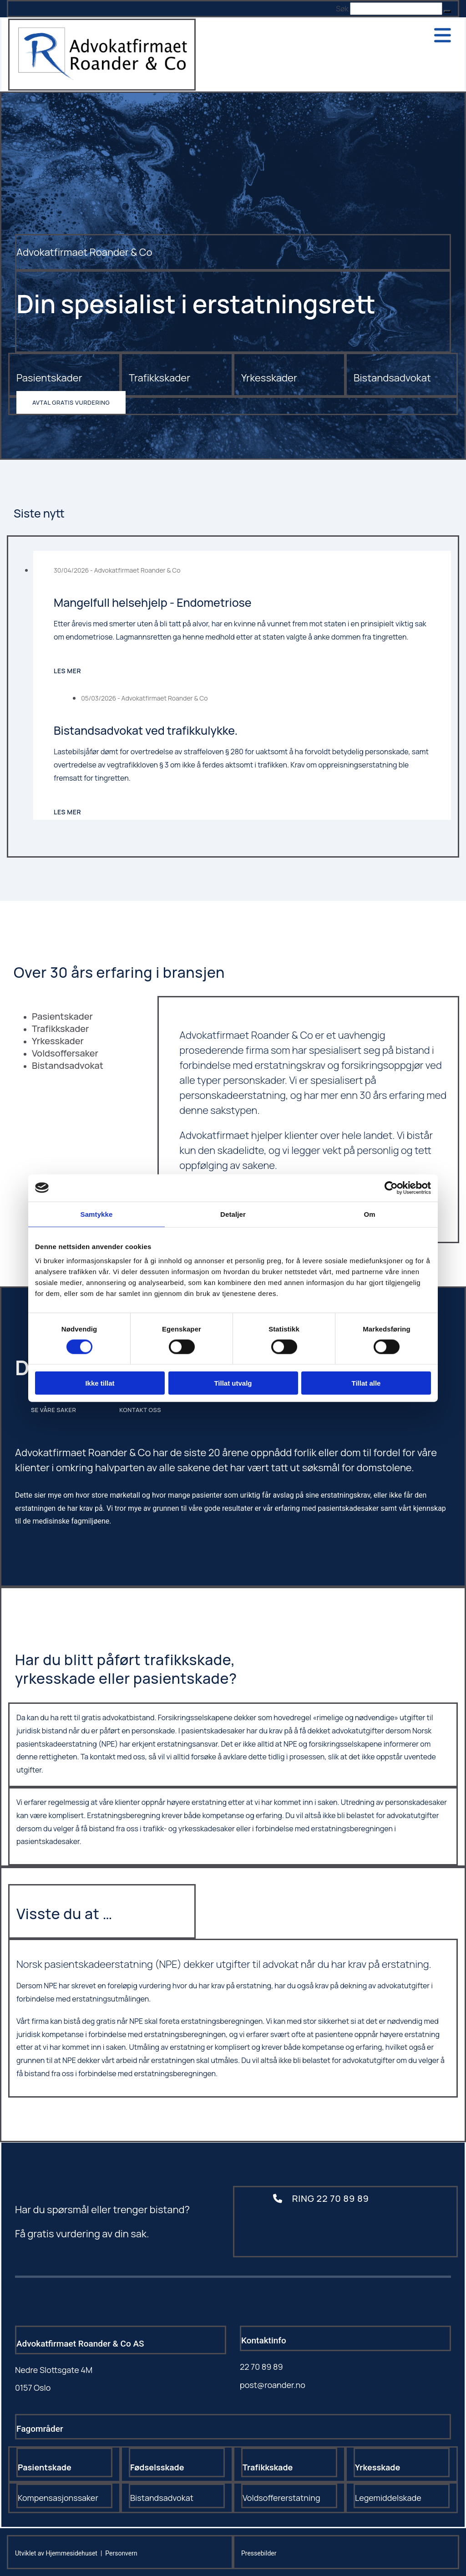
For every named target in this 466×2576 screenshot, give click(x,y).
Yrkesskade (377, 2467)
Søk (342, 9)
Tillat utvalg (233, 1383)
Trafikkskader (159, 378)
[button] (447, 11)
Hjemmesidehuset (71, 2553)
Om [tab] (369, 1214)
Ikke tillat (99, 1383)
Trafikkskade (268, 2467)
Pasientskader (49, 378)
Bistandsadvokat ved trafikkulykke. (146, 730)
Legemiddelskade (388, 2497)
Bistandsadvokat (392, 378)
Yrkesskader (269, 378)
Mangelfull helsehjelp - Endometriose (153, 602)
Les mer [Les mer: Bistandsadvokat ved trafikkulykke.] (67, 812)
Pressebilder (258, 2553)
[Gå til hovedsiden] (101, 77)
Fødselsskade (157, 2467)
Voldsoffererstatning (281, 2497)
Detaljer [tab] (233, 1214)
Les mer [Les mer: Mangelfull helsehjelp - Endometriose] (67, 670)
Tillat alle (366, 1383)
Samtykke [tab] (97, 1214)
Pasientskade (44, 2467)
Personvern (121, 2553)
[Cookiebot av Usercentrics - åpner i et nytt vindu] (391, 1187)
